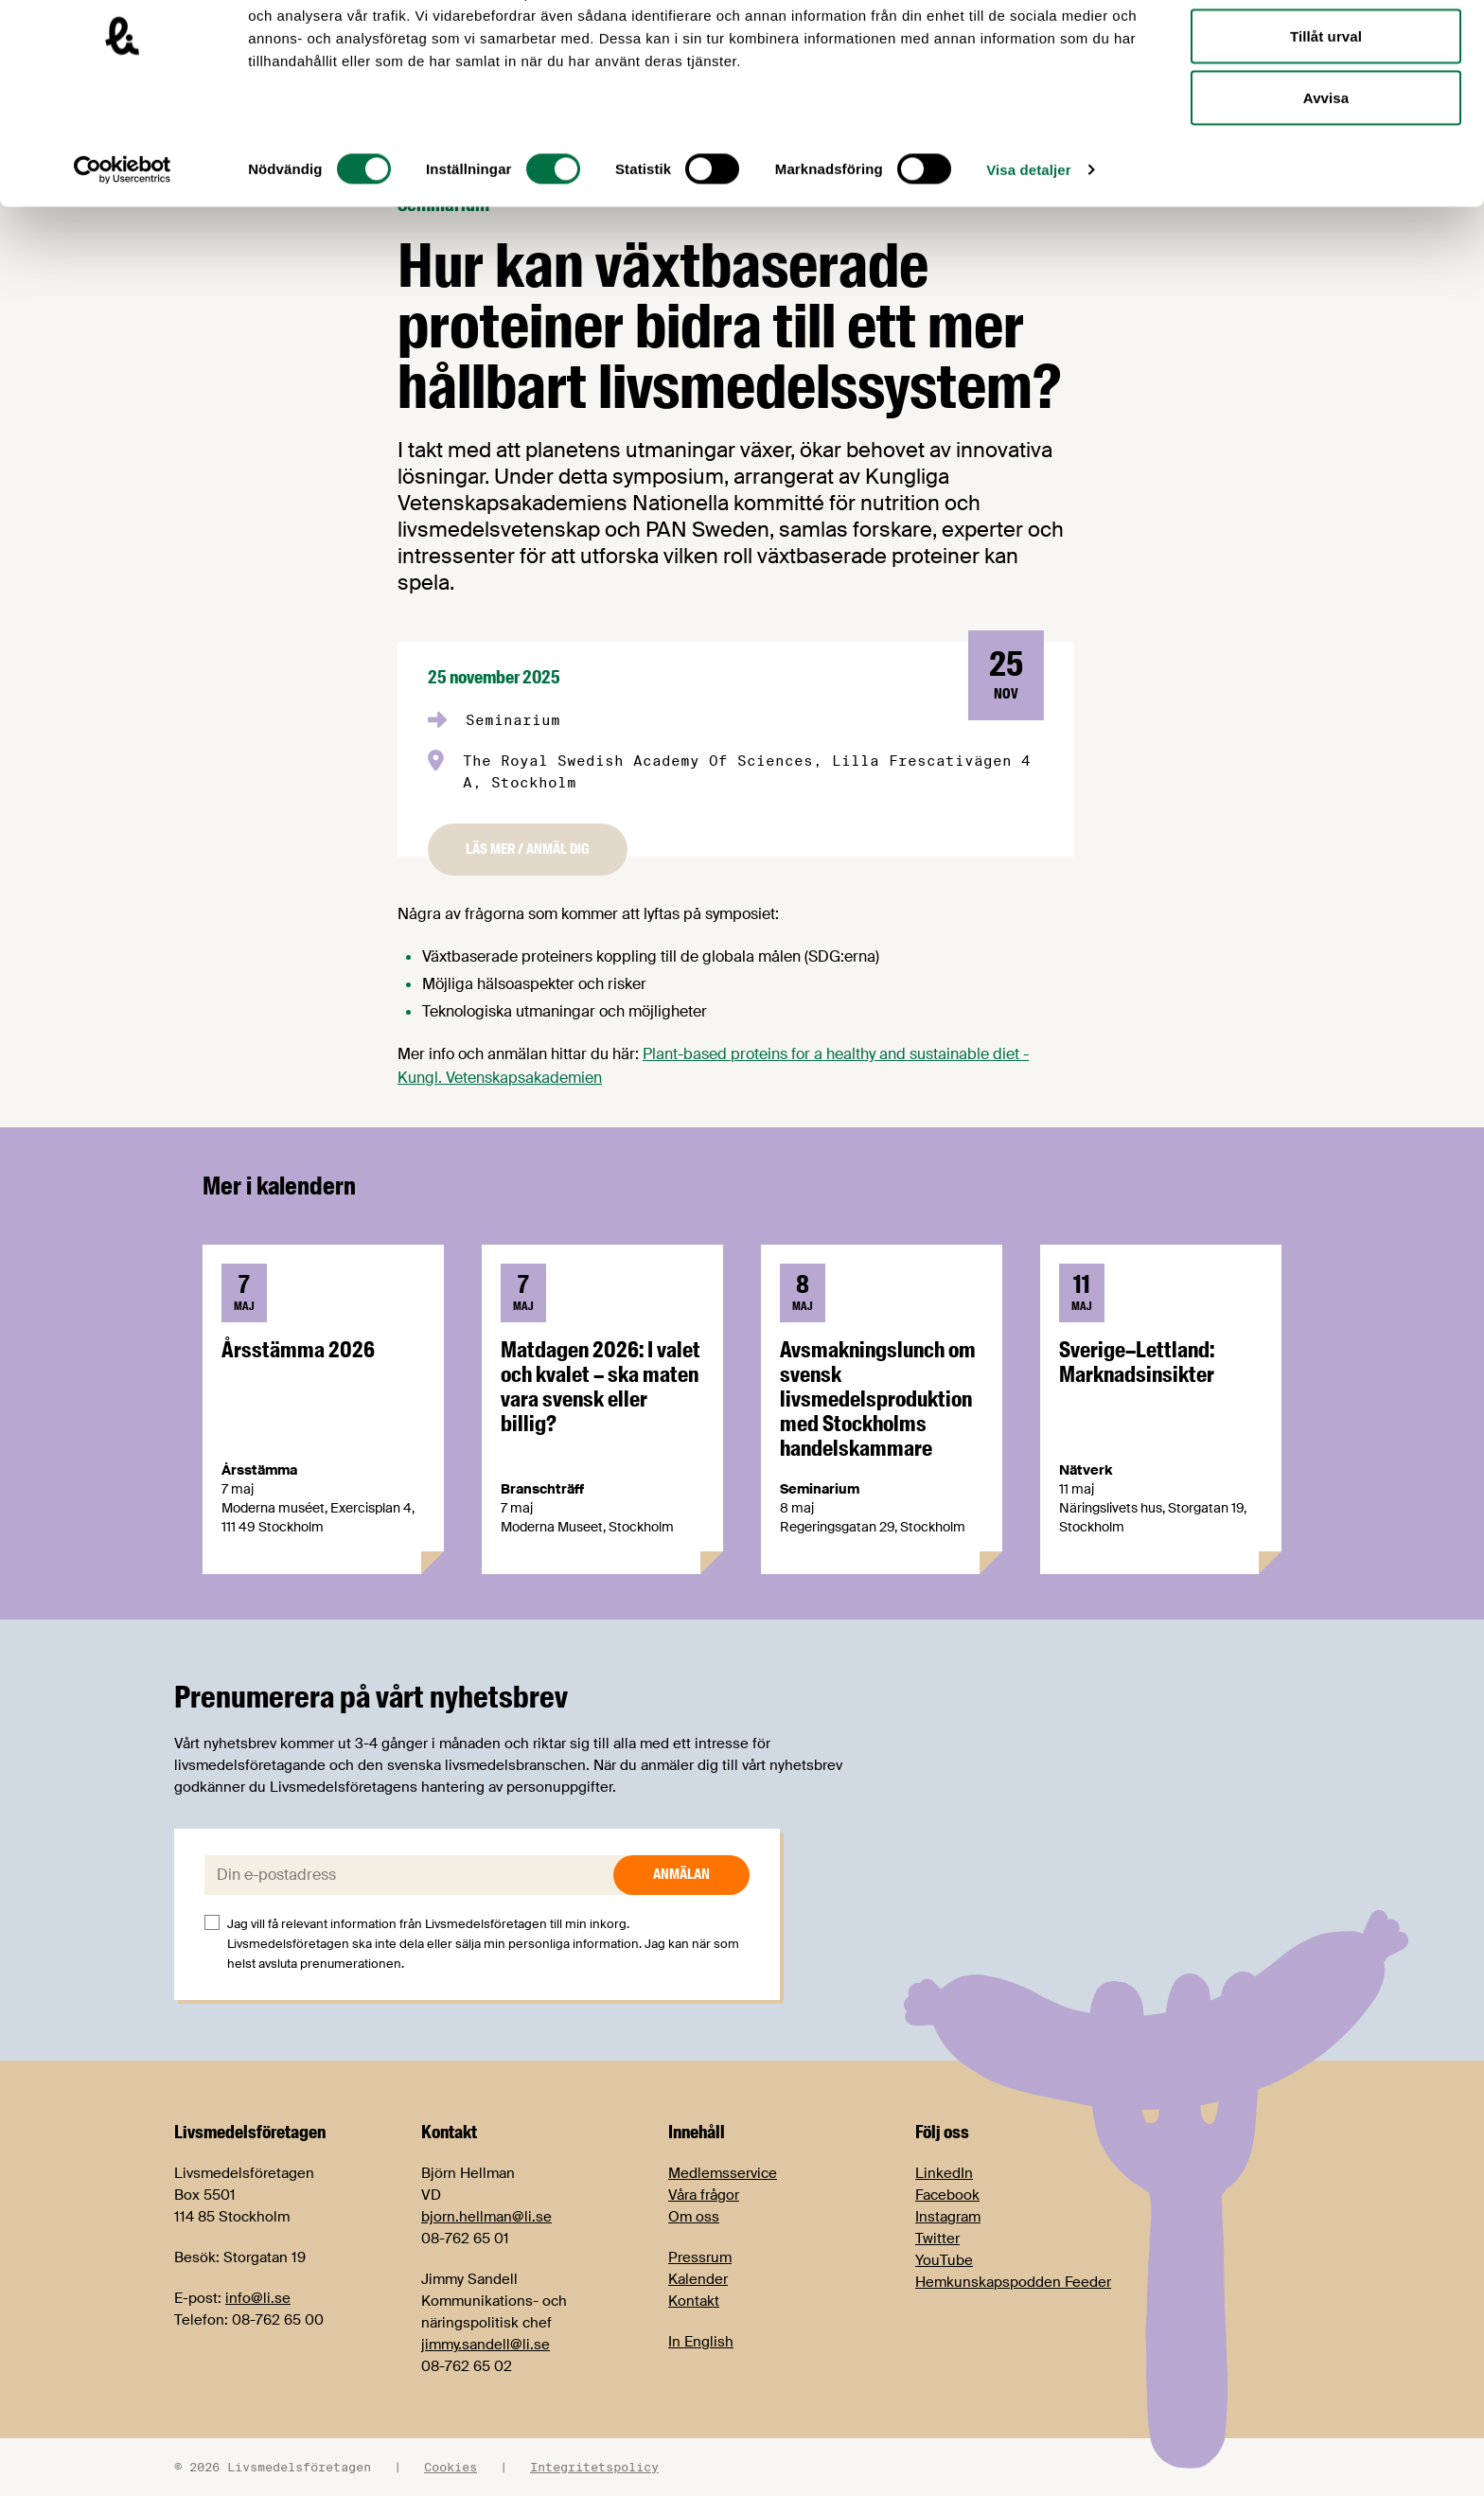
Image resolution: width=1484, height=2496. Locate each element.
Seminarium (513, 720)
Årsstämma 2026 (298, 1350)
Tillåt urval (1326, 112)
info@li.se (258, 2298)
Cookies (450, 2466)
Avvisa (1326, 174)
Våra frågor (703, 2195)
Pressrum (700, 2257)
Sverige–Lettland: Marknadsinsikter (1136, 1362)
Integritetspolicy (594, 2466)
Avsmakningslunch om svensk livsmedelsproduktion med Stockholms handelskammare (878, 1399)
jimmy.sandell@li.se (485, 2344)
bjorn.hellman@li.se (486, 2216)
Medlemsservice (722, 2173)
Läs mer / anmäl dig (528, 849)
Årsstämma (259, 1469)
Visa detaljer (1028, 246)
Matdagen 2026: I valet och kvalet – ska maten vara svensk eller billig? (600, 1387)
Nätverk (1086, 1469)
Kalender (698, 2279)
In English (700, 2341)
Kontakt (693, 2301)
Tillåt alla (1325, 50)
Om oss (693, 2216)
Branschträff (542, 1488)
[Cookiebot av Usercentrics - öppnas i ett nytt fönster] (122, 246)
